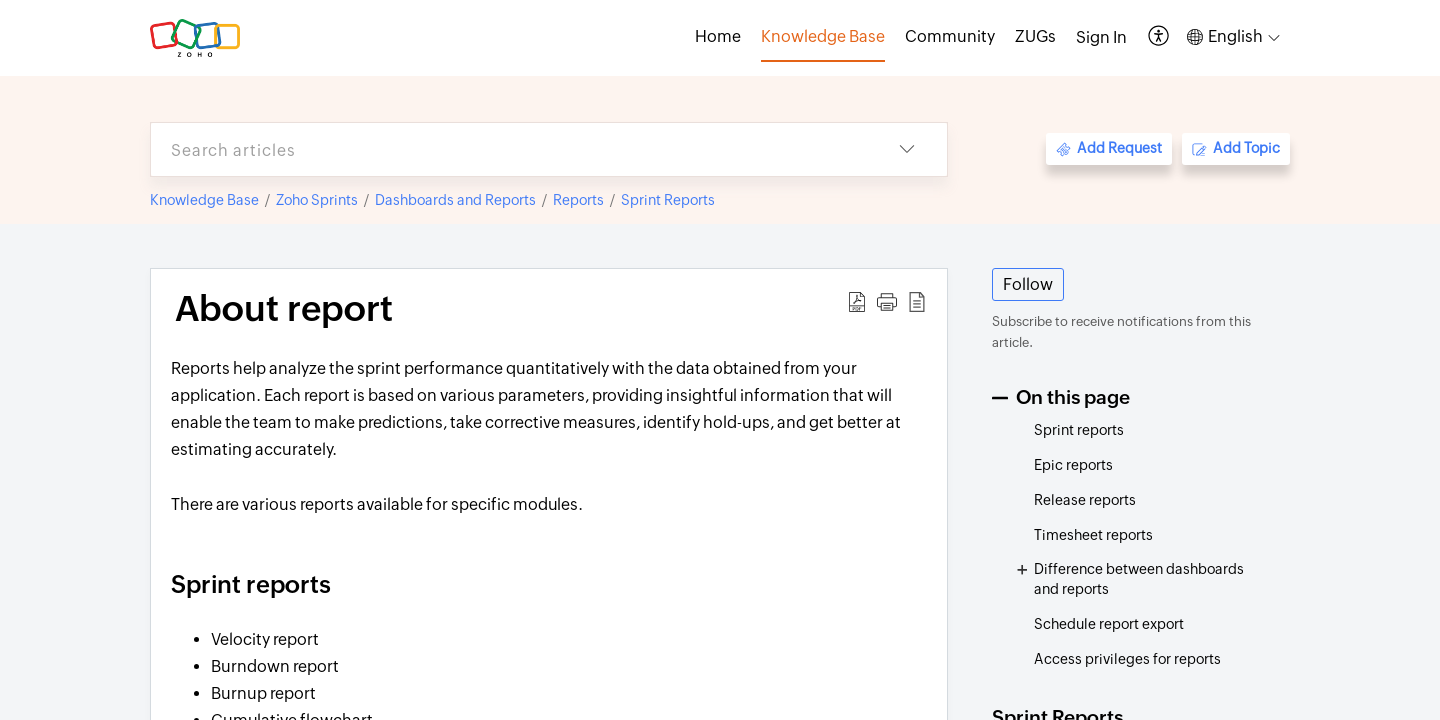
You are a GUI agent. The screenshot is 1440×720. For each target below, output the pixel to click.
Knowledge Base (204, 200)
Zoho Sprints (317, 200)
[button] (1159, 37)
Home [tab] (718, 36)
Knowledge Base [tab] (823, 36)
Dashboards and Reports (455, 200)
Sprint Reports (668, 200)
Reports (578, 200)
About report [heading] (284, 309)
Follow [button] (1028, 284)
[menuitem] (1101, 38)
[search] (509, 149)
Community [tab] (950, 36)
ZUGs (1035, 36)
